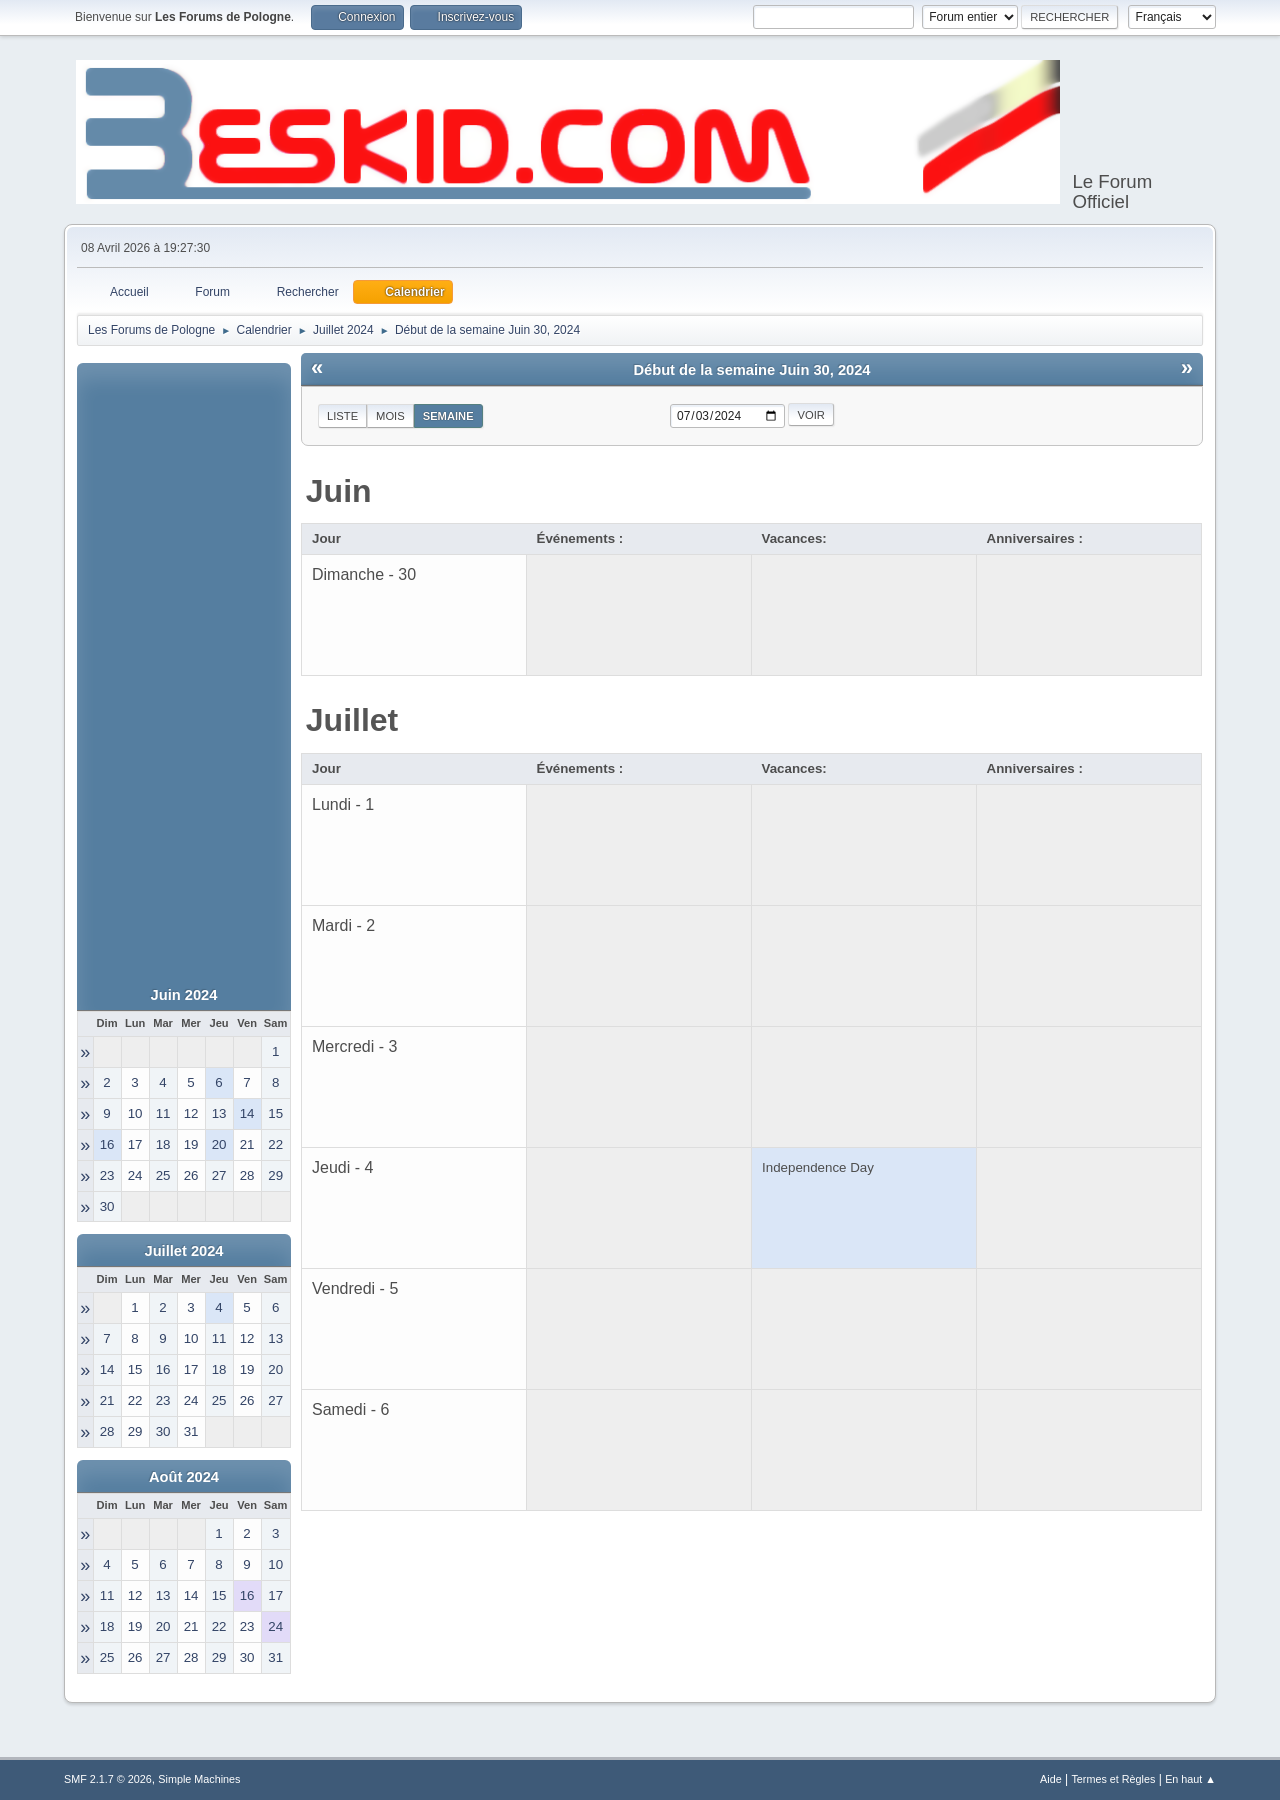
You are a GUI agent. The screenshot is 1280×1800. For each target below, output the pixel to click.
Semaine (448, 416)
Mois (390, 416)
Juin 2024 (184, 995)
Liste (342, 416)
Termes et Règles (1113, 1779)
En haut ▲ (1190, 1779)
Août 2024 (184, 1477)
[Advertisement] (184, 663)
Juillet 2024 (183, 1251)
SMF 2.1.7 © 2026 (108, 1779)
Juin (339, 491)
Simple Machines (199, 1779)
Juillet (352, 720)
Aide (1051, 1779)
